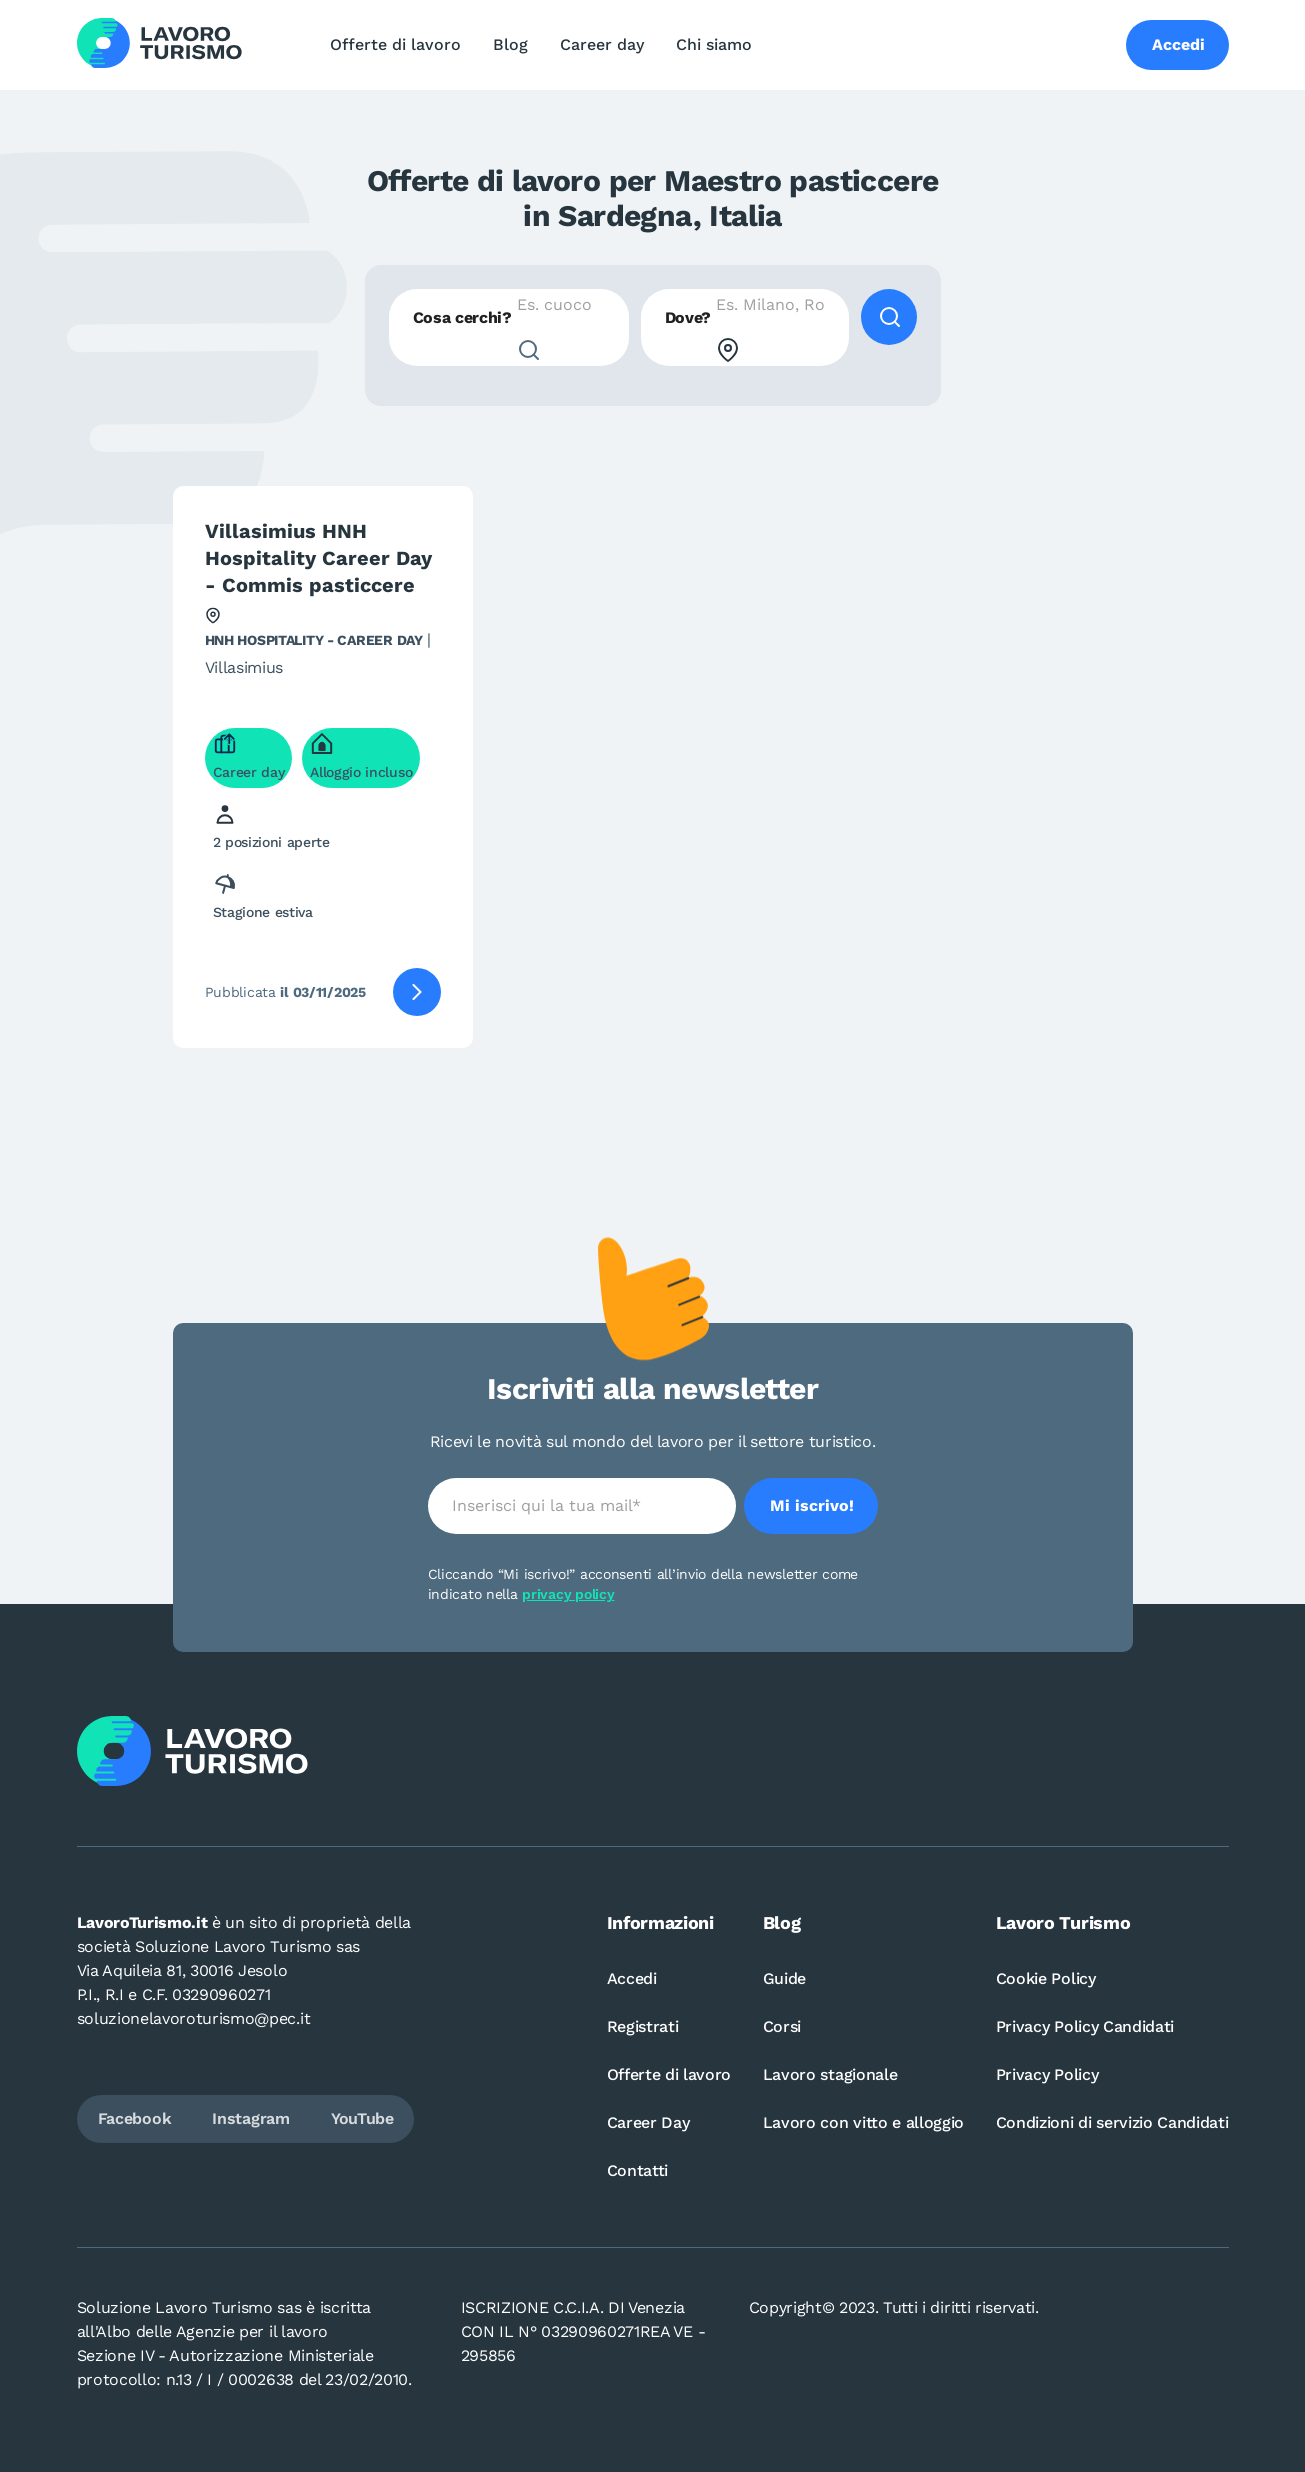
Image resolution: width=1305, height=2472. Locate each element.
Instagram (250, 2118)
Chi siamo (714, 44)
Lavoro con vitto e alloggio (863, 2122)
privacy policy (568, 1594)
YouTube (362, 2118)
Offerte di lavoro (395, 44)
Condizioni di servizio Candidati (1112, 2122)
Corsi (782, 2026)
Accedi (632, 1978)
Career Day (648, 2122)
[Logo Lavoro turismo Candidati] (159, 45)
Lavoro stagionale (830, 2074)
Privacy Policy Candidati (1085, 2026)
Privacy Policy (1047, 2074)
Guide (784, 1978)
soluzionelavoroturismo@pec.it (194, 2018)
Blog (510, 44)
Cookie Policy (1046, 1978)
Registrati (643, 2026)
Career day (602, 44)
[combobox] (509, 327)
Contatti (637, 2170)
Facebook (134, 2118)
